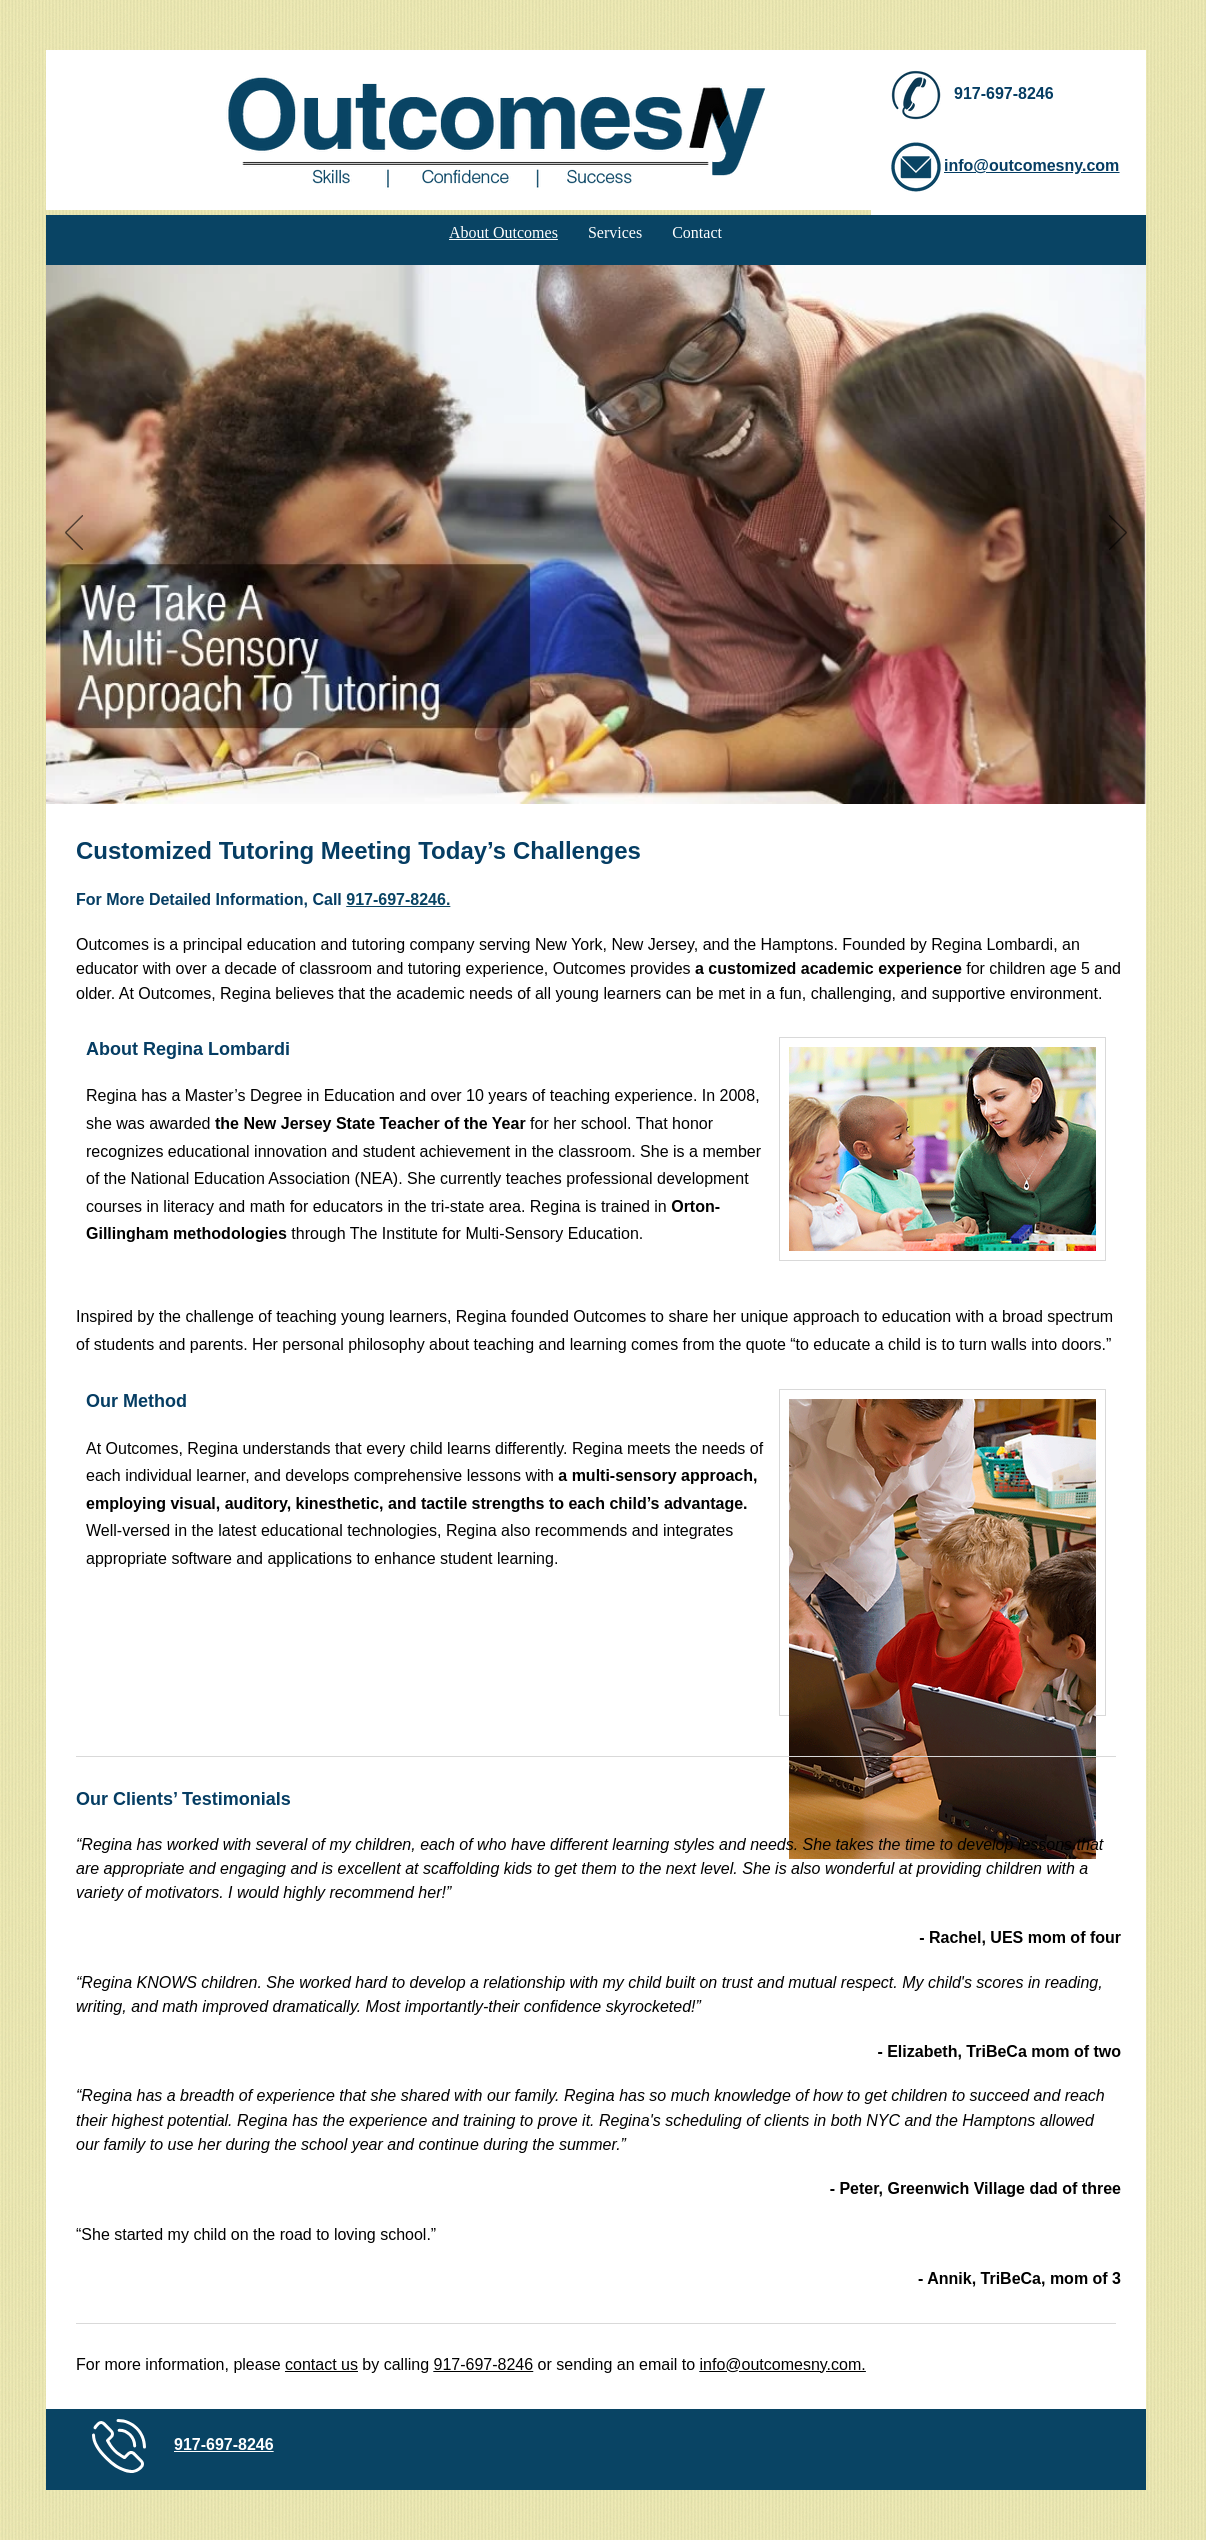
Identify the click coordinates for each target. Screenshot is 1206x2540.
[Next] (1118, 534)
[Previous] (74, 534)
